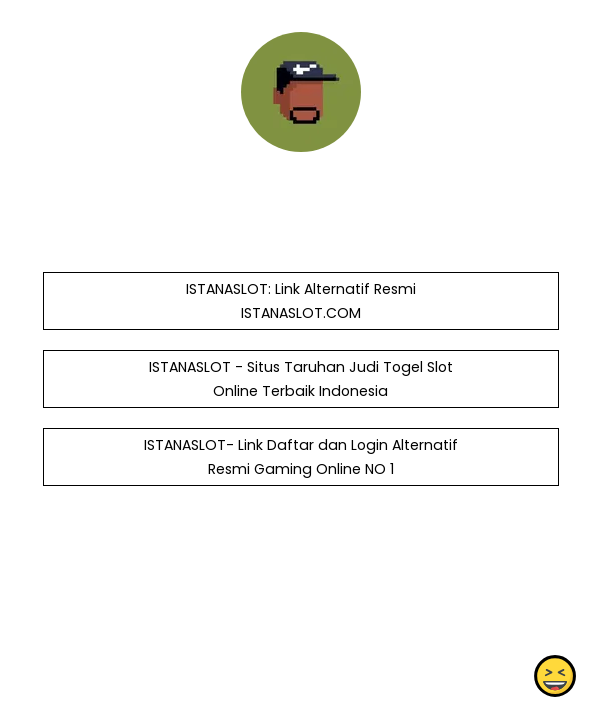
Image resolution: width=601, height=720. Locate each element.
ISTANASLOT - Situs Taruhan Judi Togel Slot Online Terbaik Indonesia (300, 379)
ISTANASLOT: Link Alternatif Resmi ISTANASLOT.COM (300, 301)
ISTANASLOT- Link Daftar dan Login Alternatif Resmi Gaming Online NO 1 (300, 457)
